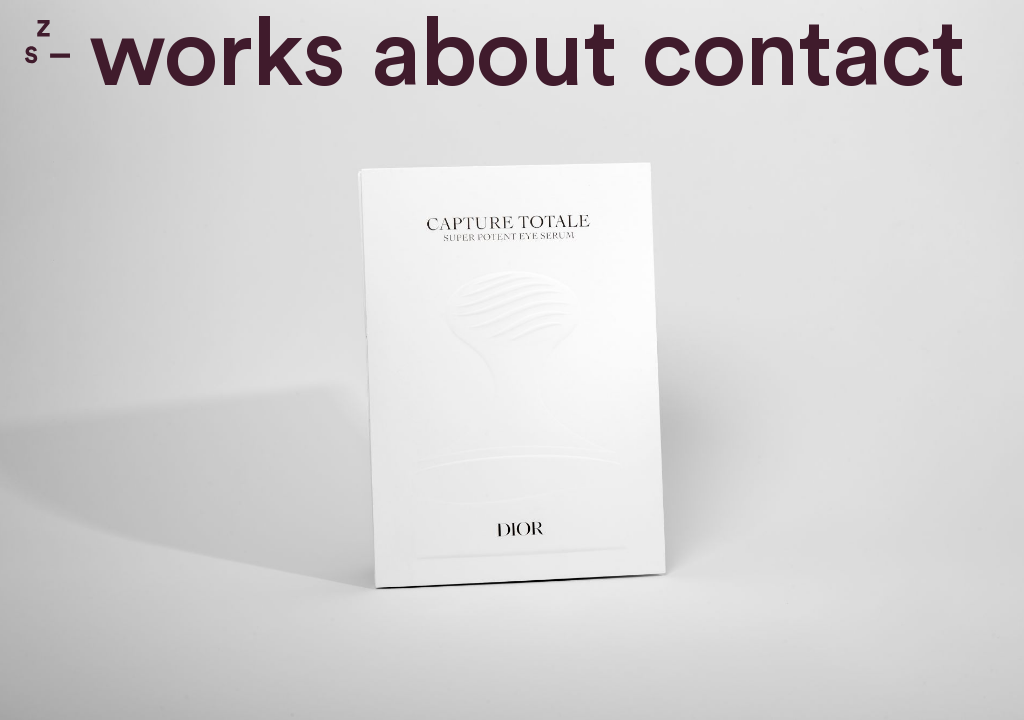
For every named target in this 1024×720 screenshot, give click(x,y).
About (494, 55)
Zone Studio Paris (47, 41)
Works (217, 55)
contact (803, 55)
